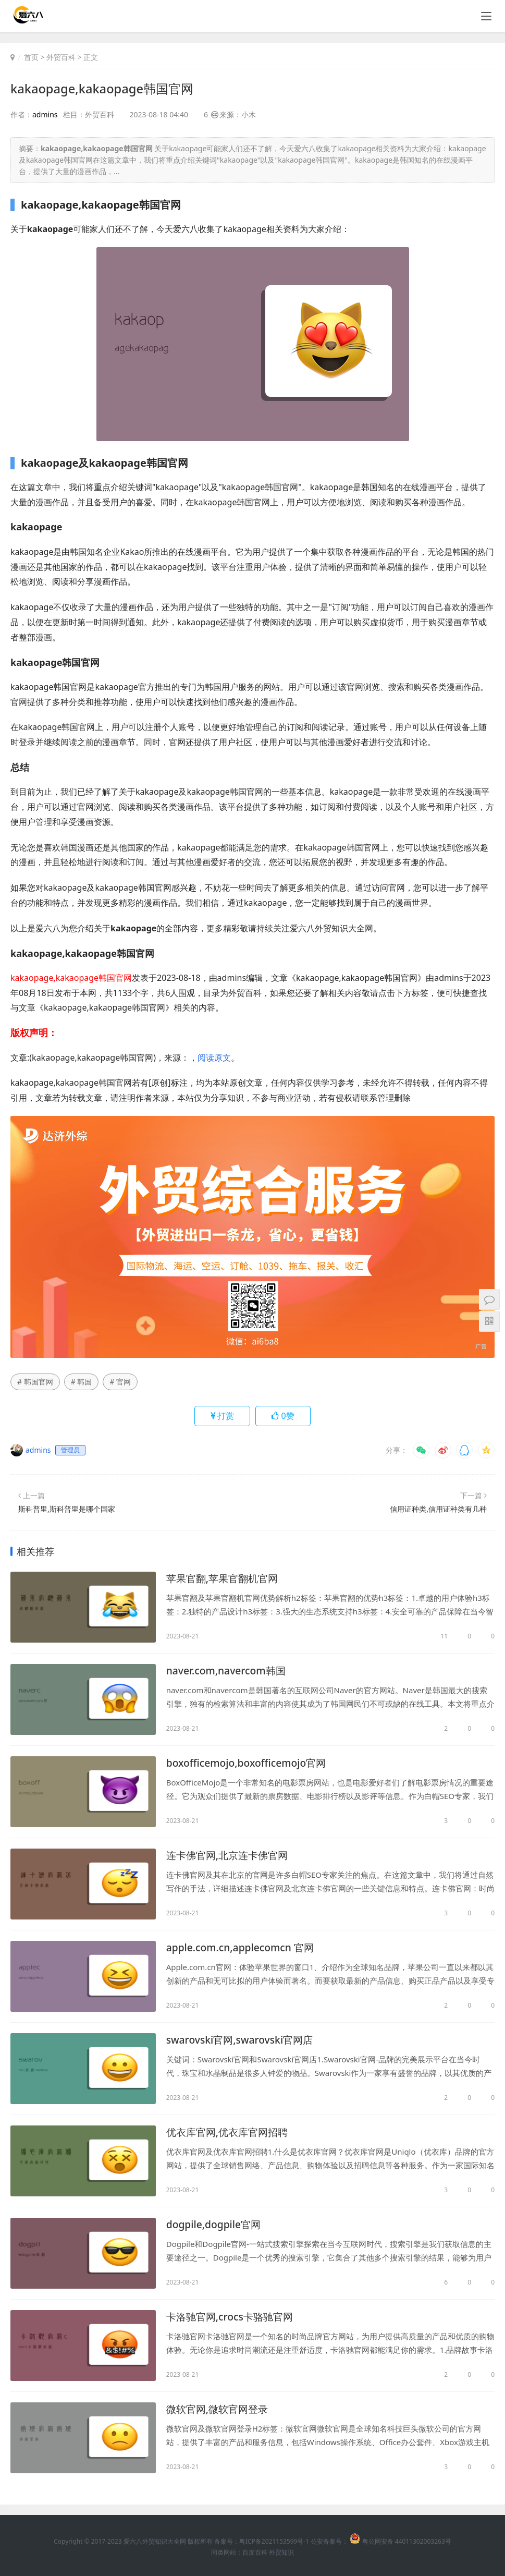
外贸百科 (61, 57)
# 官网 (120, 1382)
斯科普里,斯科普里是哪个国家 (66, 1509)
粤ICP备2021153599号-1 (274, 2541)
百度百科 (254, 2552)
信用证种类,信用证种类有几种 (438, 1509)
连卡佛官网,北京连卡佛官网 (230, 1856)
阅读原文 (214, 1057)
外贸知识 (281, 2552)
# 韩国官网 (35, 1382)
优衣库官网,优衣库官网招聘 (230, 2132)
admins (45, 114)
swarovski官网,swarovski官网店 (242, 2040)
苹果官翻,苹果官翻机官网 (225, 1579)
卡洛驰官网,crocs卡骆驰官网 (232, 2317)
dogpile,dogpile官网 (215, 2225)
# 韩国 (81, 1382)
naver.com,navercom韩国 (228, 1671)
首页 (31, 57)
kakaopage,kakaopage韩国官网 (102, 88)
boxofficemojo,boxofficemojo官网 (249, 1763)
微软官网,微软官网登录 (219, 2409)
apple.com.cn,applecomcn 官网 (242, 1948)
